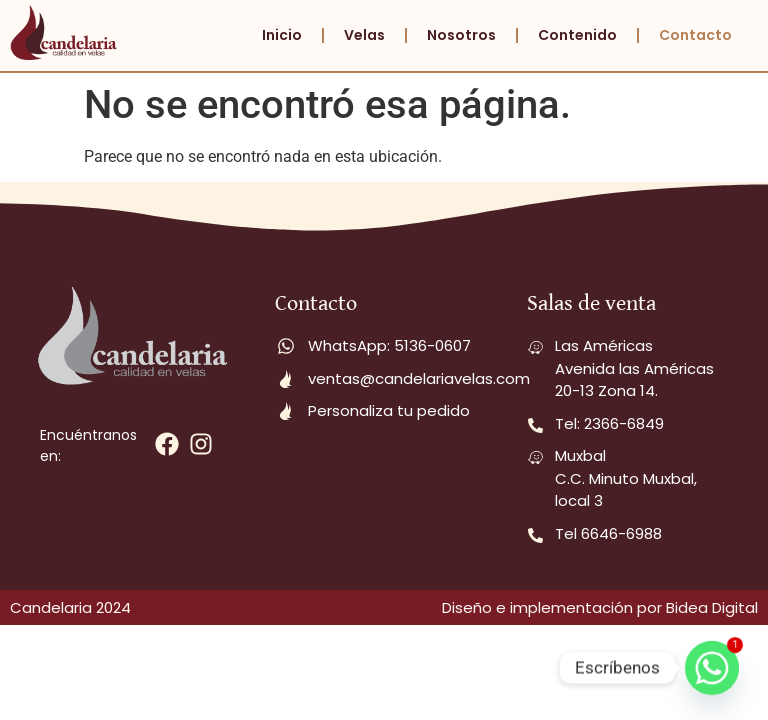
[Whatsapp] (712, 668)
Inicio (282, 35)
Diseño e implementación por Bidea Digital (600, 607)
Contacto (695, 35)
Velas (364, 35)
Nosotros (461, 35)
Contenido (577, 35)
